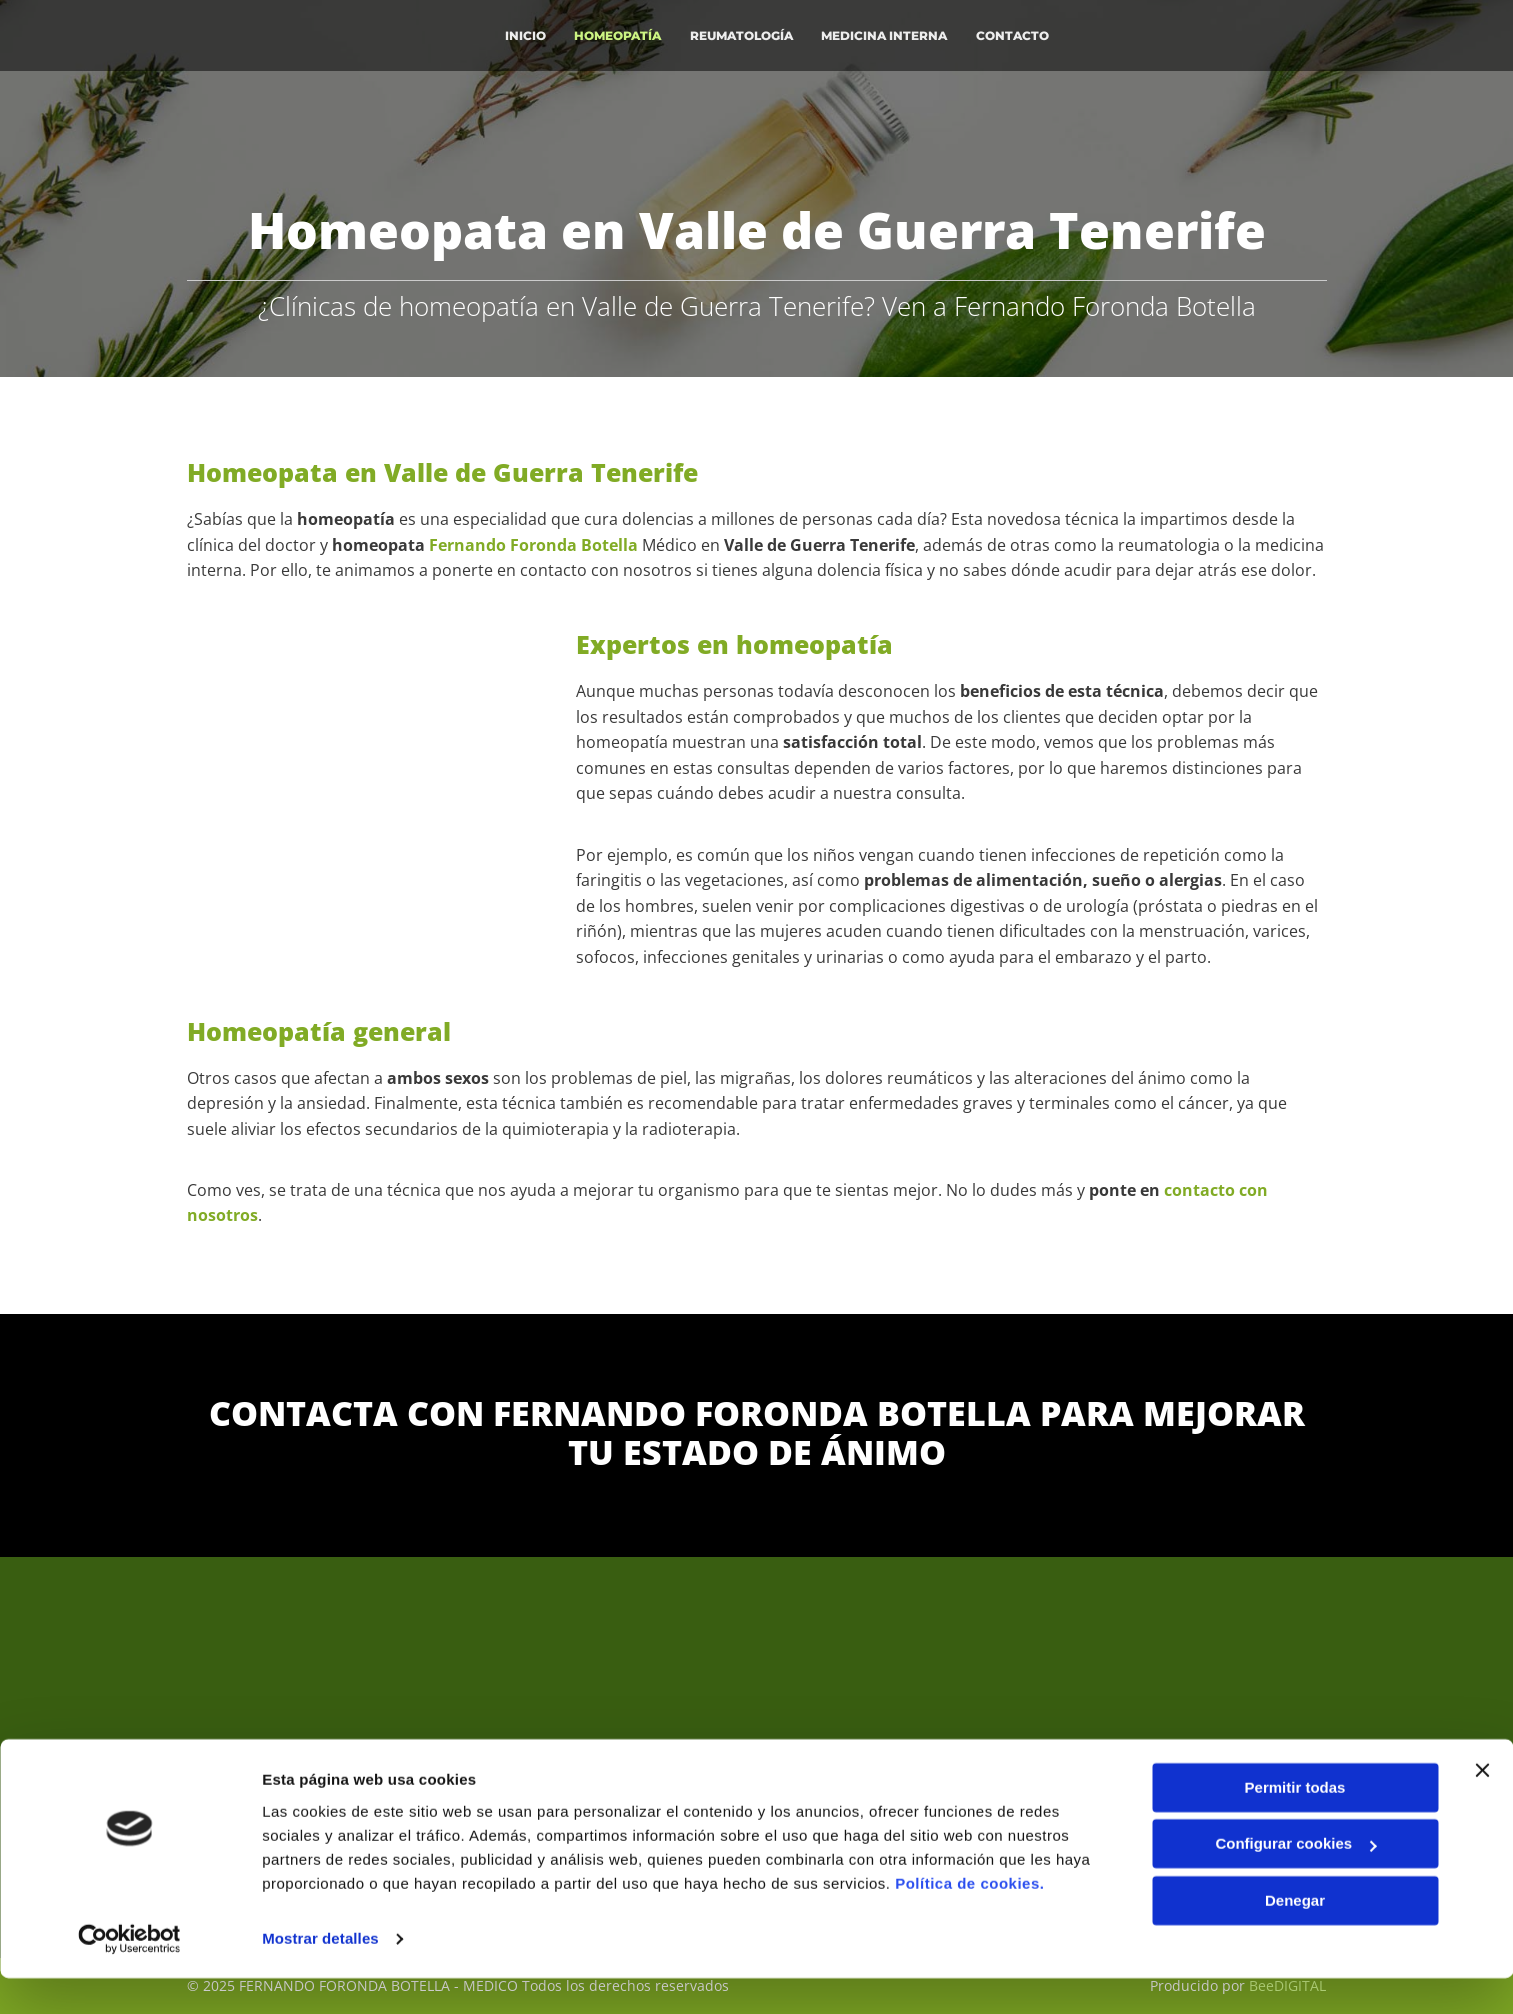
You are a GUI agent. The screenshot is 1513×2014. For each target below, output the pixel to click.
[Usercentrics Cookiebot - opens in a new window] (129, 1975)
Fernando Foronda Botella (533, 545)
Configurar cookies (1295, 1879)
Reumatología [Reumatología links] (743, 33)
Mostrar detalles (320, 1974)
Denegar (1295, 1936)
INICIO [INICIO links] (524, 33)
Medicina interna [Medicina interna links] (888, 33)
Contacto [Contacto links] (1017, 33)
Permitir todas (1295, 1823)
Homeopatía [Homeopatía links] (618, 33)
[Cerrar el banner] (1482, 1806)
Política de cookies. (969, 1919)
